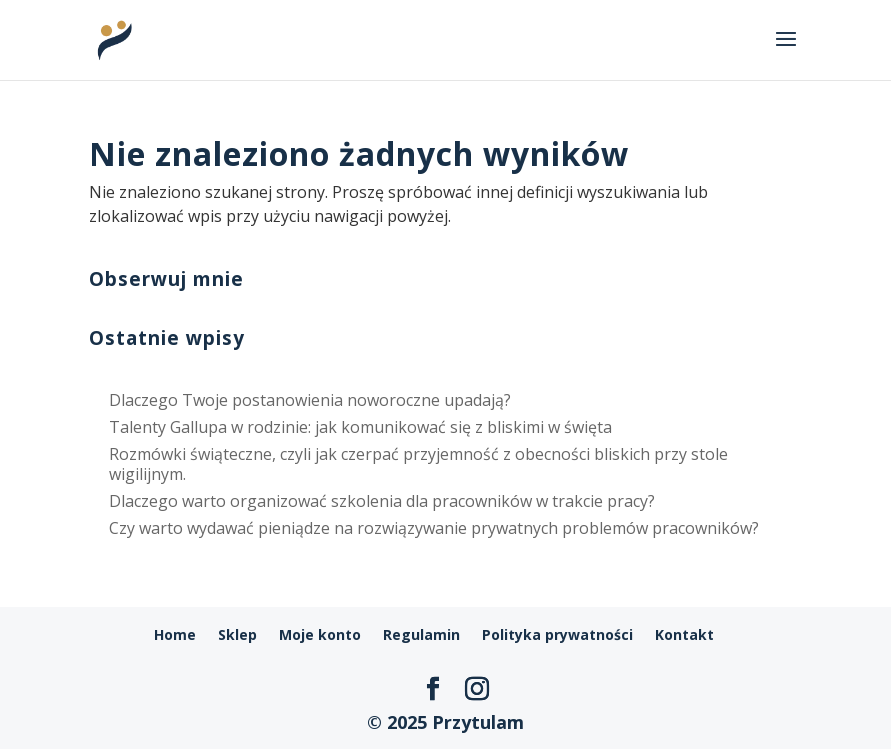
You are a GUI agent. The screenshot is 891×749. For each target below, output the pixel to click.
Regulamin (421, 634)
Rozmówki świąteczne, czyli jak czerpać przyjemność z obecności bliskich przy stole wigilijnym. (418, 463)
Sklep (237, 634)
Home (175, 634)
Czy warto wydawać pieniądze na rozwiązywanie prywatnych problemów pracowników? (434, 528)
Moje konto (320, 634)
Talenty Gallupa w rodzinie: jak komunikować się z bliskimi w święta (360, 427)
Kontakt (684, 634)
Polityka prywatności (557, 634)
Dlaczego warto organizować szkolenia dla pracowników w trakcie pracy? (382, 501)
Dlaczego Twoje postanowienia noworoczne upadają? (310, 400)
